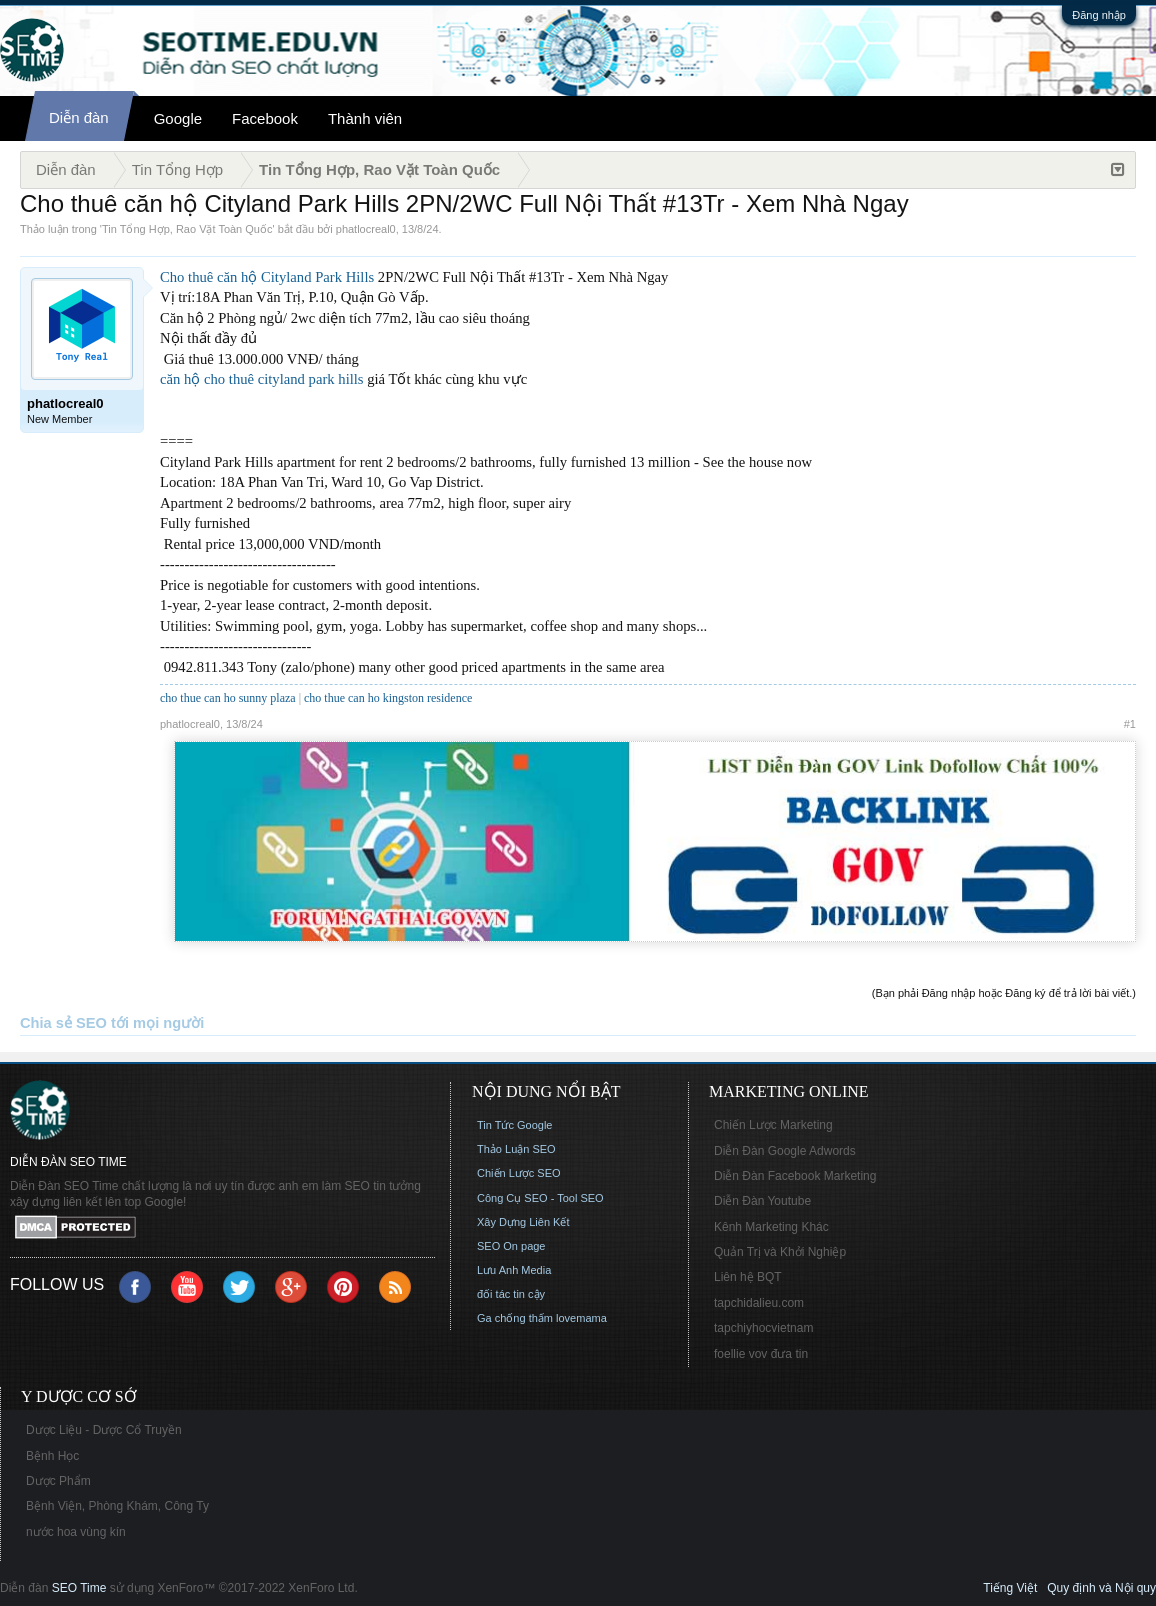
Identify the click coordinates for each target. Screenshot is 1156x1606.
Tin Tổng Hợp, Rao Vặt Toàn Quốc (187, 229)
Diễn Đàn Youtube (762, 1201)
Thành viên (365, 118)
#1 (1130, 724)
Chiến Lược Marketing (773, 1125)
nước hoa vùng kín (76, 1532)
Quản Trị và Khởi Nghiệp (780, 1252)
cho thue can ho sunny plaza (228, 698)
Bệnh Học (52, 1456)
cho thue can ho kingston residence (388, 698)
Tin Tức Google (514, 1125)
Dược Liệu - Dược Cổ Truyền (104, 1430)
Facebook (265, 118)
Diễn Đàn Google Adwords (785, 1151)
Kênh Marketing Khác (771, 1227)
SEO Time (79, 1588)
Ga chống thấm (515, 1318)
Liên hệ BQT (748, 1277)
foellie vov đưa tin (761, 1354)
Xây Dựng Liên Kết (523, 1222)
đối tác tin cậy (511, 1294)
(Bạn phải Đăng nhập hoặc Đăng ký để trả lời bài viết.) (1004, 993)
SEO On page (511, 1246)
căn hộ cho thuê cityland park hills (262, 379)
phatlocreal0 (366, 229)
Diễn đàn (79, 117)
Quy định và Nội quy (1101, 1588)
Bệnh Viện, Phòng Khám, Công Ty (117, 1506)
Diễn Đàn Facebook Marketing (795, 1176)
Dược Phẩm (58, 1481)
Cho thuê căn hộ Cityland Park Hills (267, 277)
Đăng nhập (1099, 15)
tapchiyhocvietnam (763, 1328)
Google (178, 118)
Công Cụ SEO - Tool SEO (540, 1198)
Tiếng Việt (1010, 1588)
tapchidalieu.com (759, 1303)
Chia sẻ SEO (63, 1023)
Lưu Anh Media (514, 1270)
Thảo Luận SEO (516, 1149)
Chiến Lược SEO (519, 1173)
